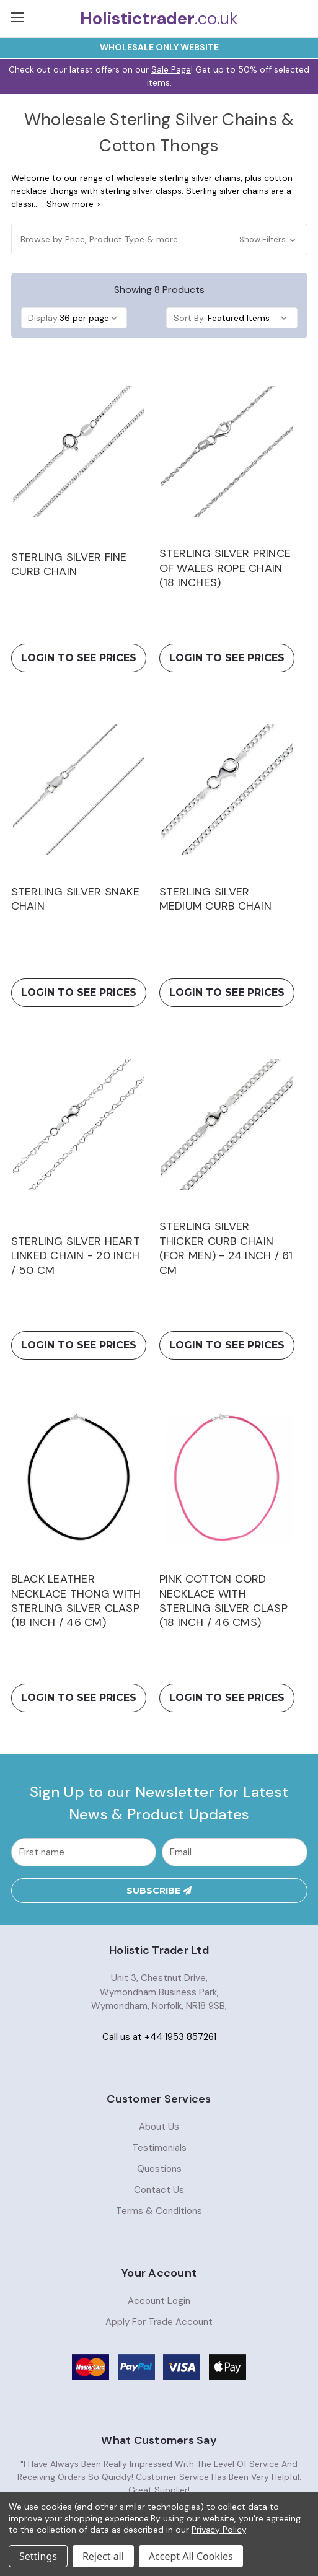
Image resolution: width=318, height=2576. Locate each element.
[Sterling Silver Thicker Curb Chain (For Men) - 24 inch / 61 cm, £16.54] (227, 1124)
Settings (38, 2556)
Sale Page (171, 69)
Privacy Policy (219, 2529)
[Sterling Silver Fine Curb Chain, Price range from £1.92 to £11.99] (78, 451)
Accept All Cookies (191, 2556)
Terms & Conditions (159, 2211)
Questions (159, 2169)
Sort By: (190, 317)
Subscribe (159, 1891)
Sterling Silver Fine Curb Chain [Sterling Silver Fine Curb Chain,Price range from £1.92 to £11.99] (69, 564)
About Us (159, 2127)
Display (43, 317)
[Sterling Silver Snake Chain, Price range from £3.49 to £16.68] (78, 789)
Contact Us (159, 2190)
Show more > (73, 203)
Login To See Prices (78, 658)
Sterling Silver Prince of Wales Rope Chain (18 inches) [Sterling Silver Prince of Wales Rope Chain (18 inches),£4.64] (225, 568)
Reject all (103, 2556)
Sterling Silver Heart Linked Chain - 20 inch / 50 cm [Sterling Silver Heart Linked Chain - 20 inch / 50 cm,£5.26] (75, 1256)
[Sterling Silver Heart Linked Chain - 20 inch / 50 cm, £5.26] (78, 1124)
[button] (159, 239)
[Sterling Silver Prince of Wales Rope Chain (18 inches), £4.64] (227, 451)
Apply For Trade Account (159, 2322)
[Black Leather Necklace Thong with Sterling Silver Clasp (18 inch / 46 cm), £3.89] (78, 1477)
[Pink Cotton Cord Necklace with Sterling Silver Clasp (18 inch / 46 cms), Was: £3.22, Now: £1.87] (227, 1477)
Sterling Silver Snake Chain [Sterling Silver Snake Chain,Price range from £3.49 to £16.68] (75, 899)
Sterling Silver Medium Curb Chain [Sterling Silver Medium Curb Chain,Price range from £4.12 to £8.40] (215, 899)
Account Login (159, 2301)
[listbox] (92, 318)
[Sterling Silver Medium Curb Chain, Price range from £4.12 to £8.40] (227, 789)
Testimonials (159, 2148)
